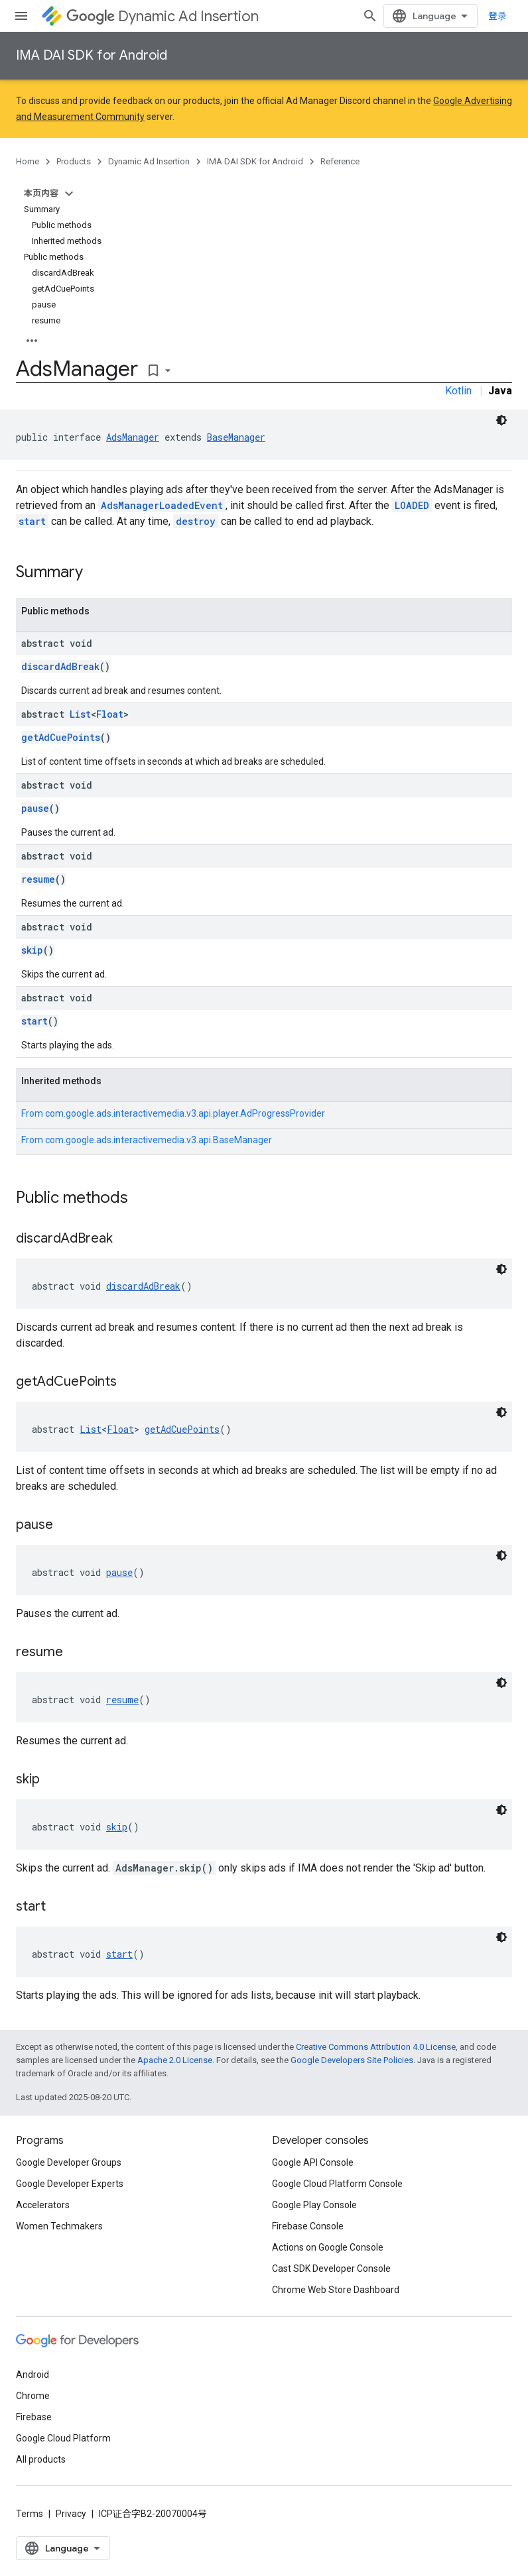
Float (109, 714)
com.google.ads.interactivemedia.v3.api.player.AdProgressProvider (185, 1113)
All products (41, 2459)
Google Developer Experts (69, 2183)
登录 (497, 16)
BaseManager (236, 437)
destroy (196, 521)
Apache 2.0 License (174, 2060)
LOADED (412, 505)
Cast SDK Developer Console (331, 2268)
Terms (29, 2513)
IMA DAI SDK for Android (91, 55)
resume (38, 879)
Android (32, 2374)
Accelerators (43, 2205)
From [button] (173, 1113)
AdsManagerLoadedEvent (162, 505)
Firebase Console (308, 2226)
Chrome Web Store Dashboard (335, 2289)
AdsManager (132, 437)
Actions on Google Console (327, 2247)
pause (35, 808)
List (80, 714)
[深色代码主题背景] (501, 420)
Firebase (34, 2417)
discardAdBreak (60, 666)
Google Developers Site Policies (352, 2060)
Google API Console (313, 2162)
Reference (340, 161)
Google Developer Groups (68, 2162)
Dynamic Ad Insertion (162, 16)
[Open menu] (21, 16)
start (32, 521)
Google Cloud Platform (63, 2438)
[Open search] (370, 16)
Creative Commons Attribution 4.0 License (376, 2047)
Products (73, 161)
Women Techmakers (59, 2226)
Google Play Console (314, 2205)
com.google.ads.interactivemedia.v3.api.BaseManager (158, 1140)
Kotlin (458, 390)
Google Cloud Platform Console (337, 2183)
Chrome (33, 2395)
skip (32, 950)
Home (27, 161)
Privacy (71, 2513)
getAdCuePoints (60, 737)
